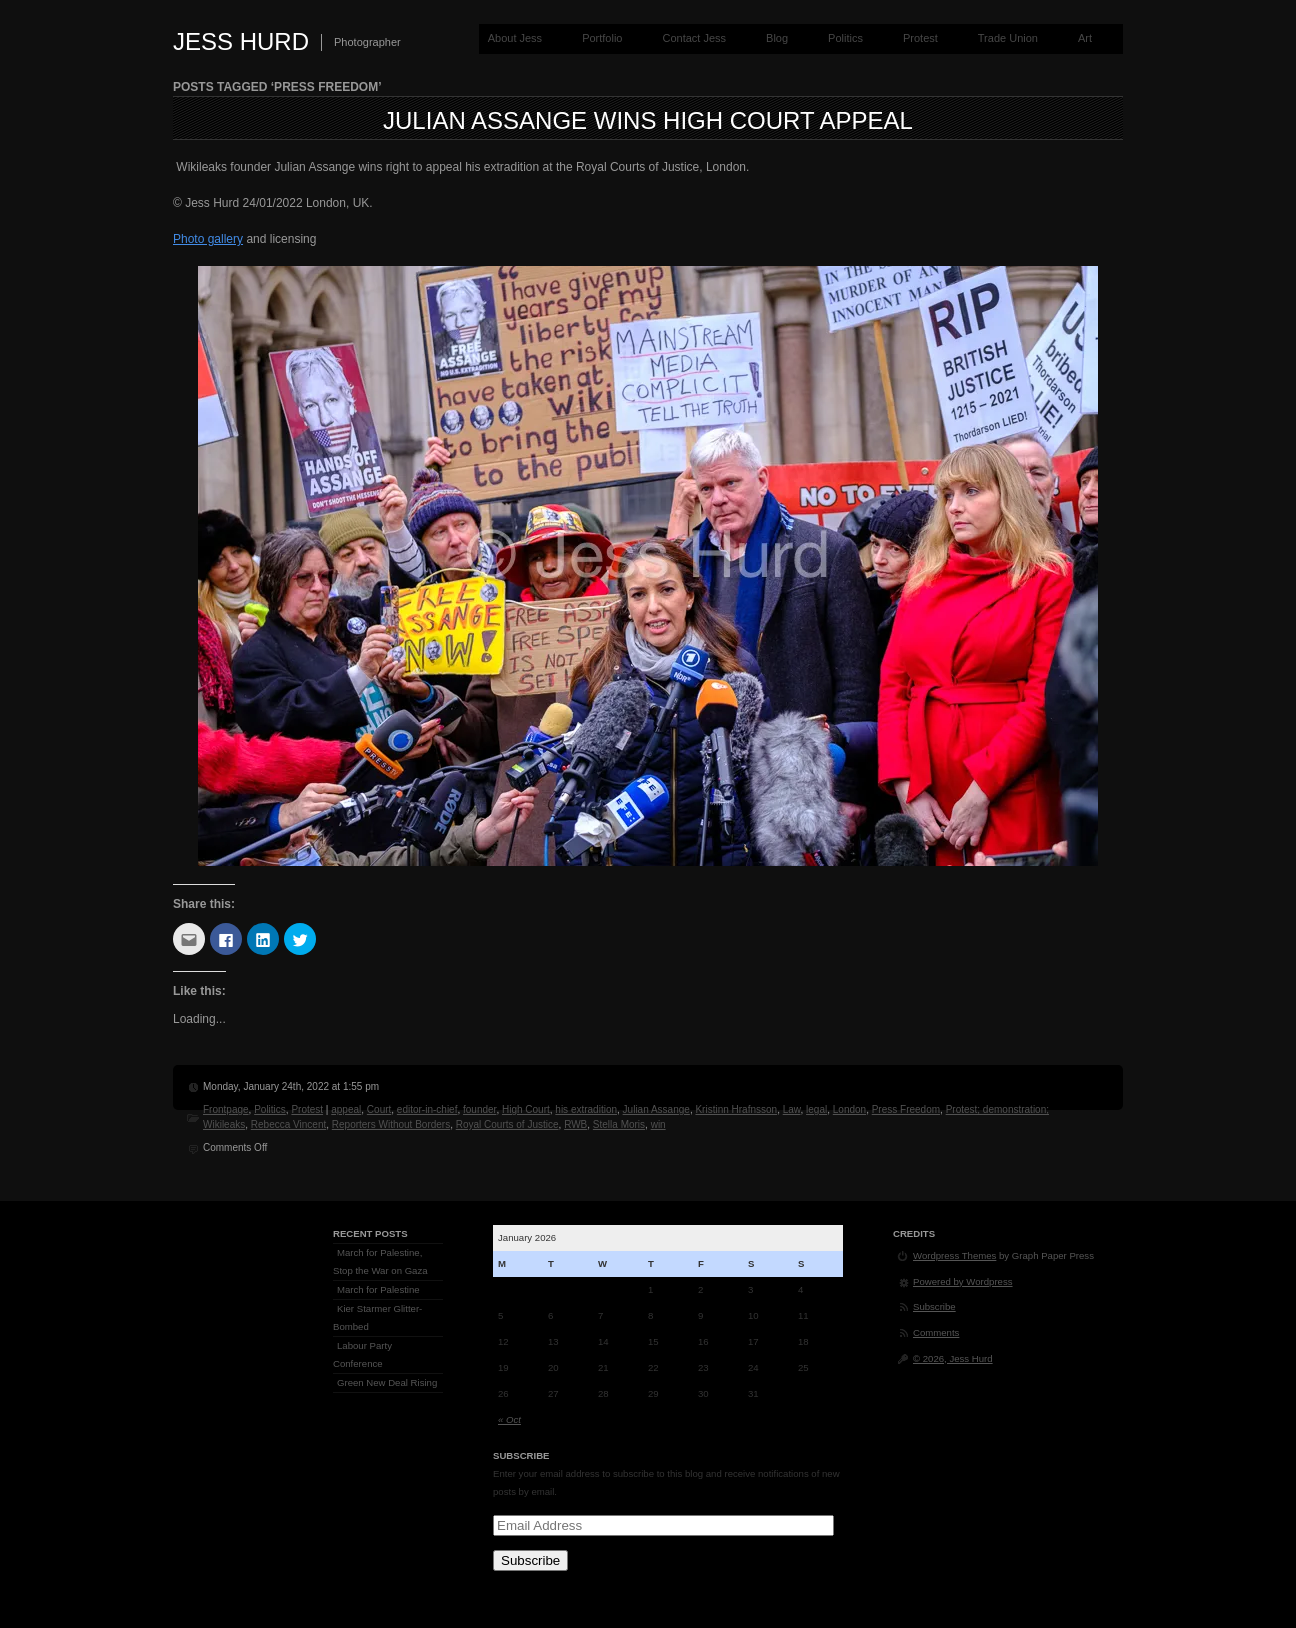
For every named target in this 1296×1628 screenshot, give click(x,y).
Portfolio (602, 38)
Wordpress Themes (954, 1255)
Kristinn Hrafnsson (736, 1109)
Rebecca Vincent (288, 1124)
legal (816, 1109)
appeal (346, 1109)
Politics (845, 38)
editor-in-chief (427, 1109)
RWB (575, 1124)
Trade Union (1008, 38)
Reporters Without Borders (391, 1124)
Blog (777, 38)
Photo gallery (208, 239)
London (849, 1109)
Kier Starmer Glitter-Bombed (377, 1317)
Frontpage (226, 1109)
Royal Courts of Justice (507, 1124)
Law (792, 1109)
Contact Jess (694, 38)
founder (479, 1109)
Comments (936, 1332)
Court (379, 1109)
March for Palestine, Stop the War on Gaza (380, 1261)
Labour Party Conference (362, 1354)
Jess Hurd (241, 41)
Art (1085, 38)
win (658, 1124)
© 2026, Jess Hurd (953, 1358)
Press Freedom (906, 1109)
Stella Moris (619, 1124)
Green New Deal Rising (387, 1382)
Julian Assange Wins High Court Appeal (648, 120)
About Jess (515, 38)
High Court (526, 1109)
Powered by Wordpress (963, 1281)
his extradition (586, 1109)
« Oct (509, 1419)
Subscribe (530, 1560)
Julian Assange (656, 1109)
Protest (920, 38)
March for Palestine (378, 1289)
